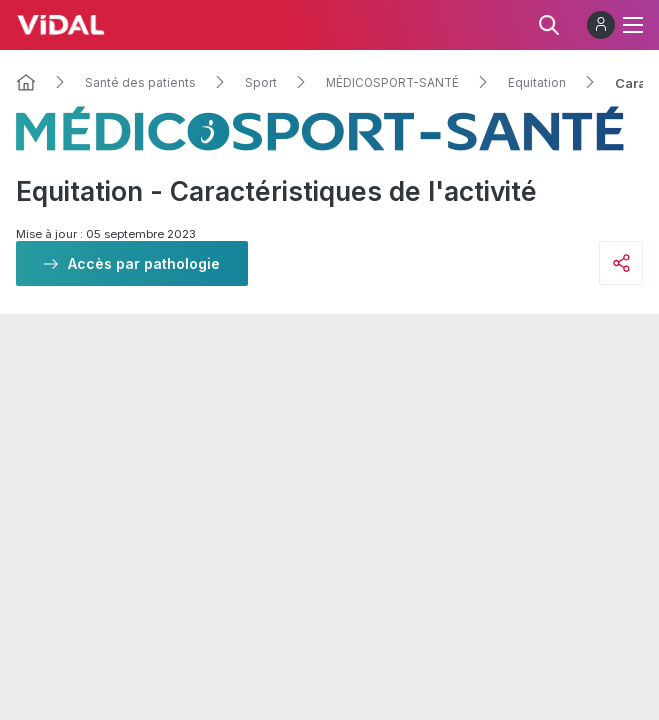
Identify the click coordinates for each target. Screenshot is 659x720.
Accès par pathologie (144, 263)
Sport (261, 83)
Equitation (537, 83)
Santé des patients (140, 83)
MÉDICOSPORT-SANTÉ (392, 83)
